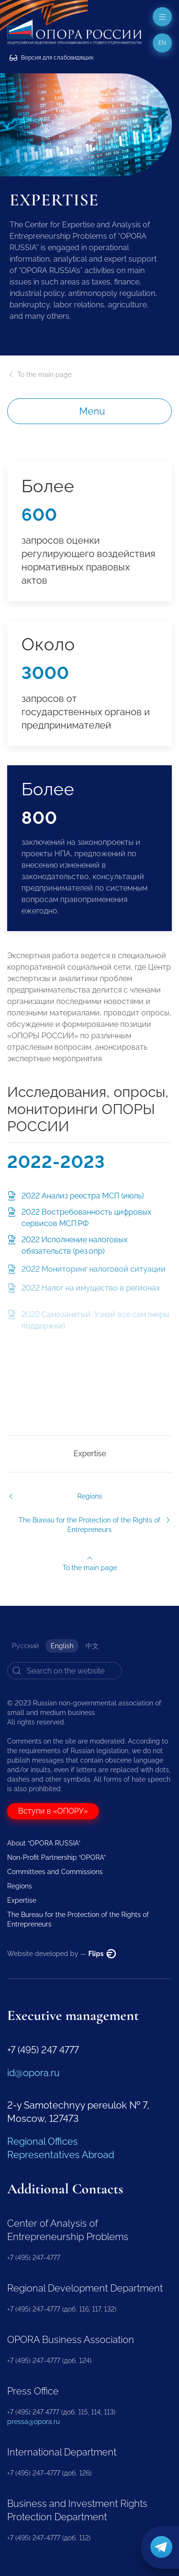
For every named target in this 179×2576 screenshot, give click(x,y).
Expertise (90, 1453)
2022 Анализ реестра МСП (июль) (82, 1200)
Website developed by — (61, 1953)
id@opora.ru (33, 2073)
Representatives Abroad (60, 2154)
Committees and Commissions (55, 1872)
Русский (25, 1646)
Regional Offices (42, 2141)
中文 (92, 1646)
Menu (92, 411)
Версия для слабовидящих (52, 57)
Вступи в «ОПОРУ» (53, 1810)
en (162, 43)
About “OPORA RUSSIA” (43, 1843)
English (62, 1646)
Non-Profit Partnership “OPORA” (56, 1857)
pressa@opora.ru (33, 2421)
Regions (19, 1886)
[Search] (64, 1670)
